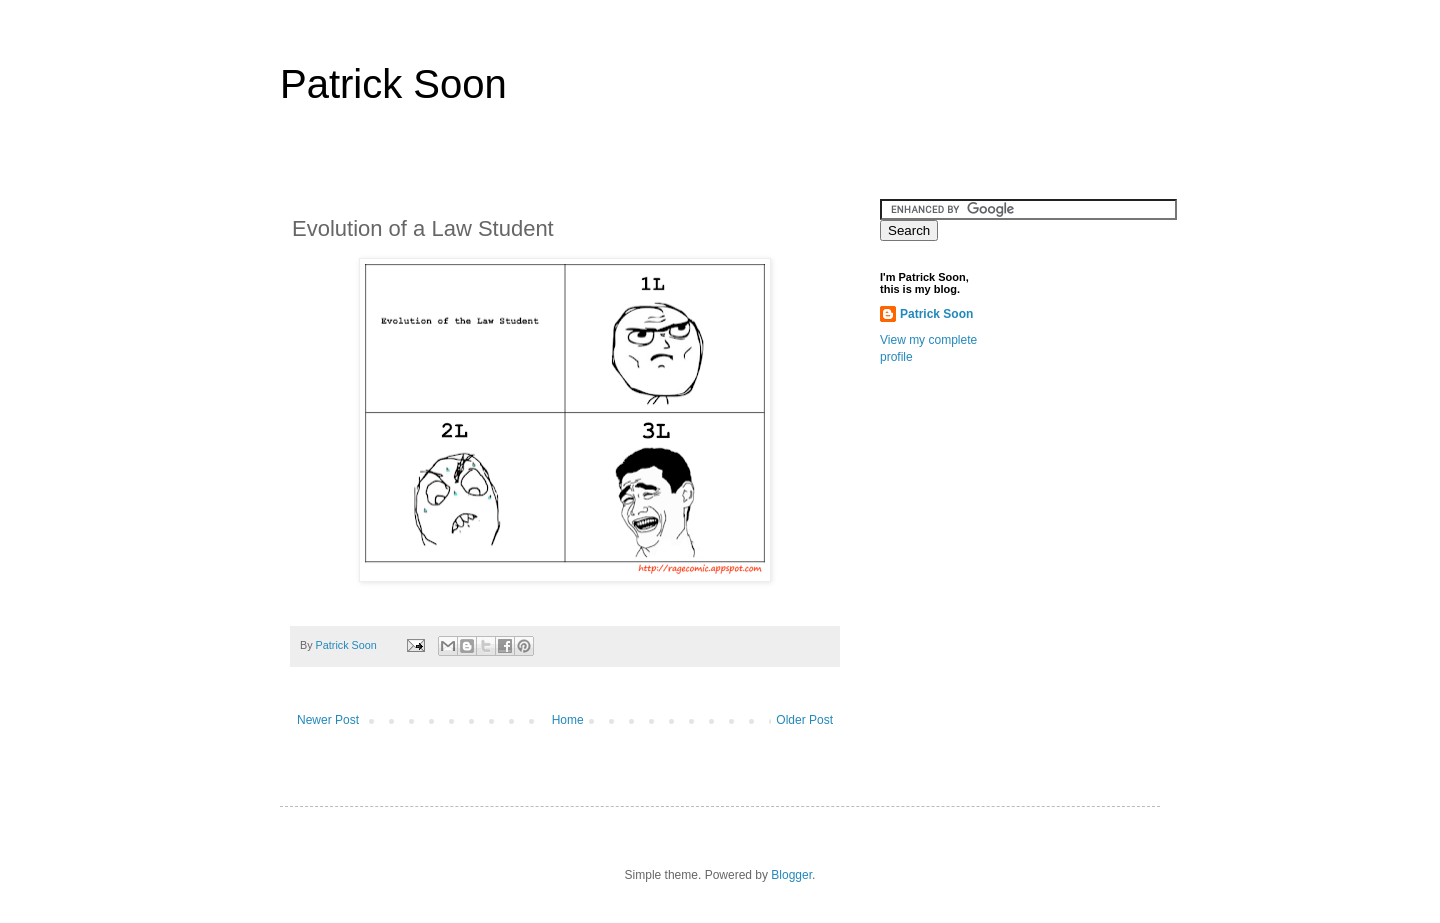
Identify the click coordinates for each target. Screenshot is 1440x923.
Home (568, 720)
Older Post (804, 720)
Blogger (791, 875)
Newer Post (328, 720)
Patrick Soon (393, 84)
